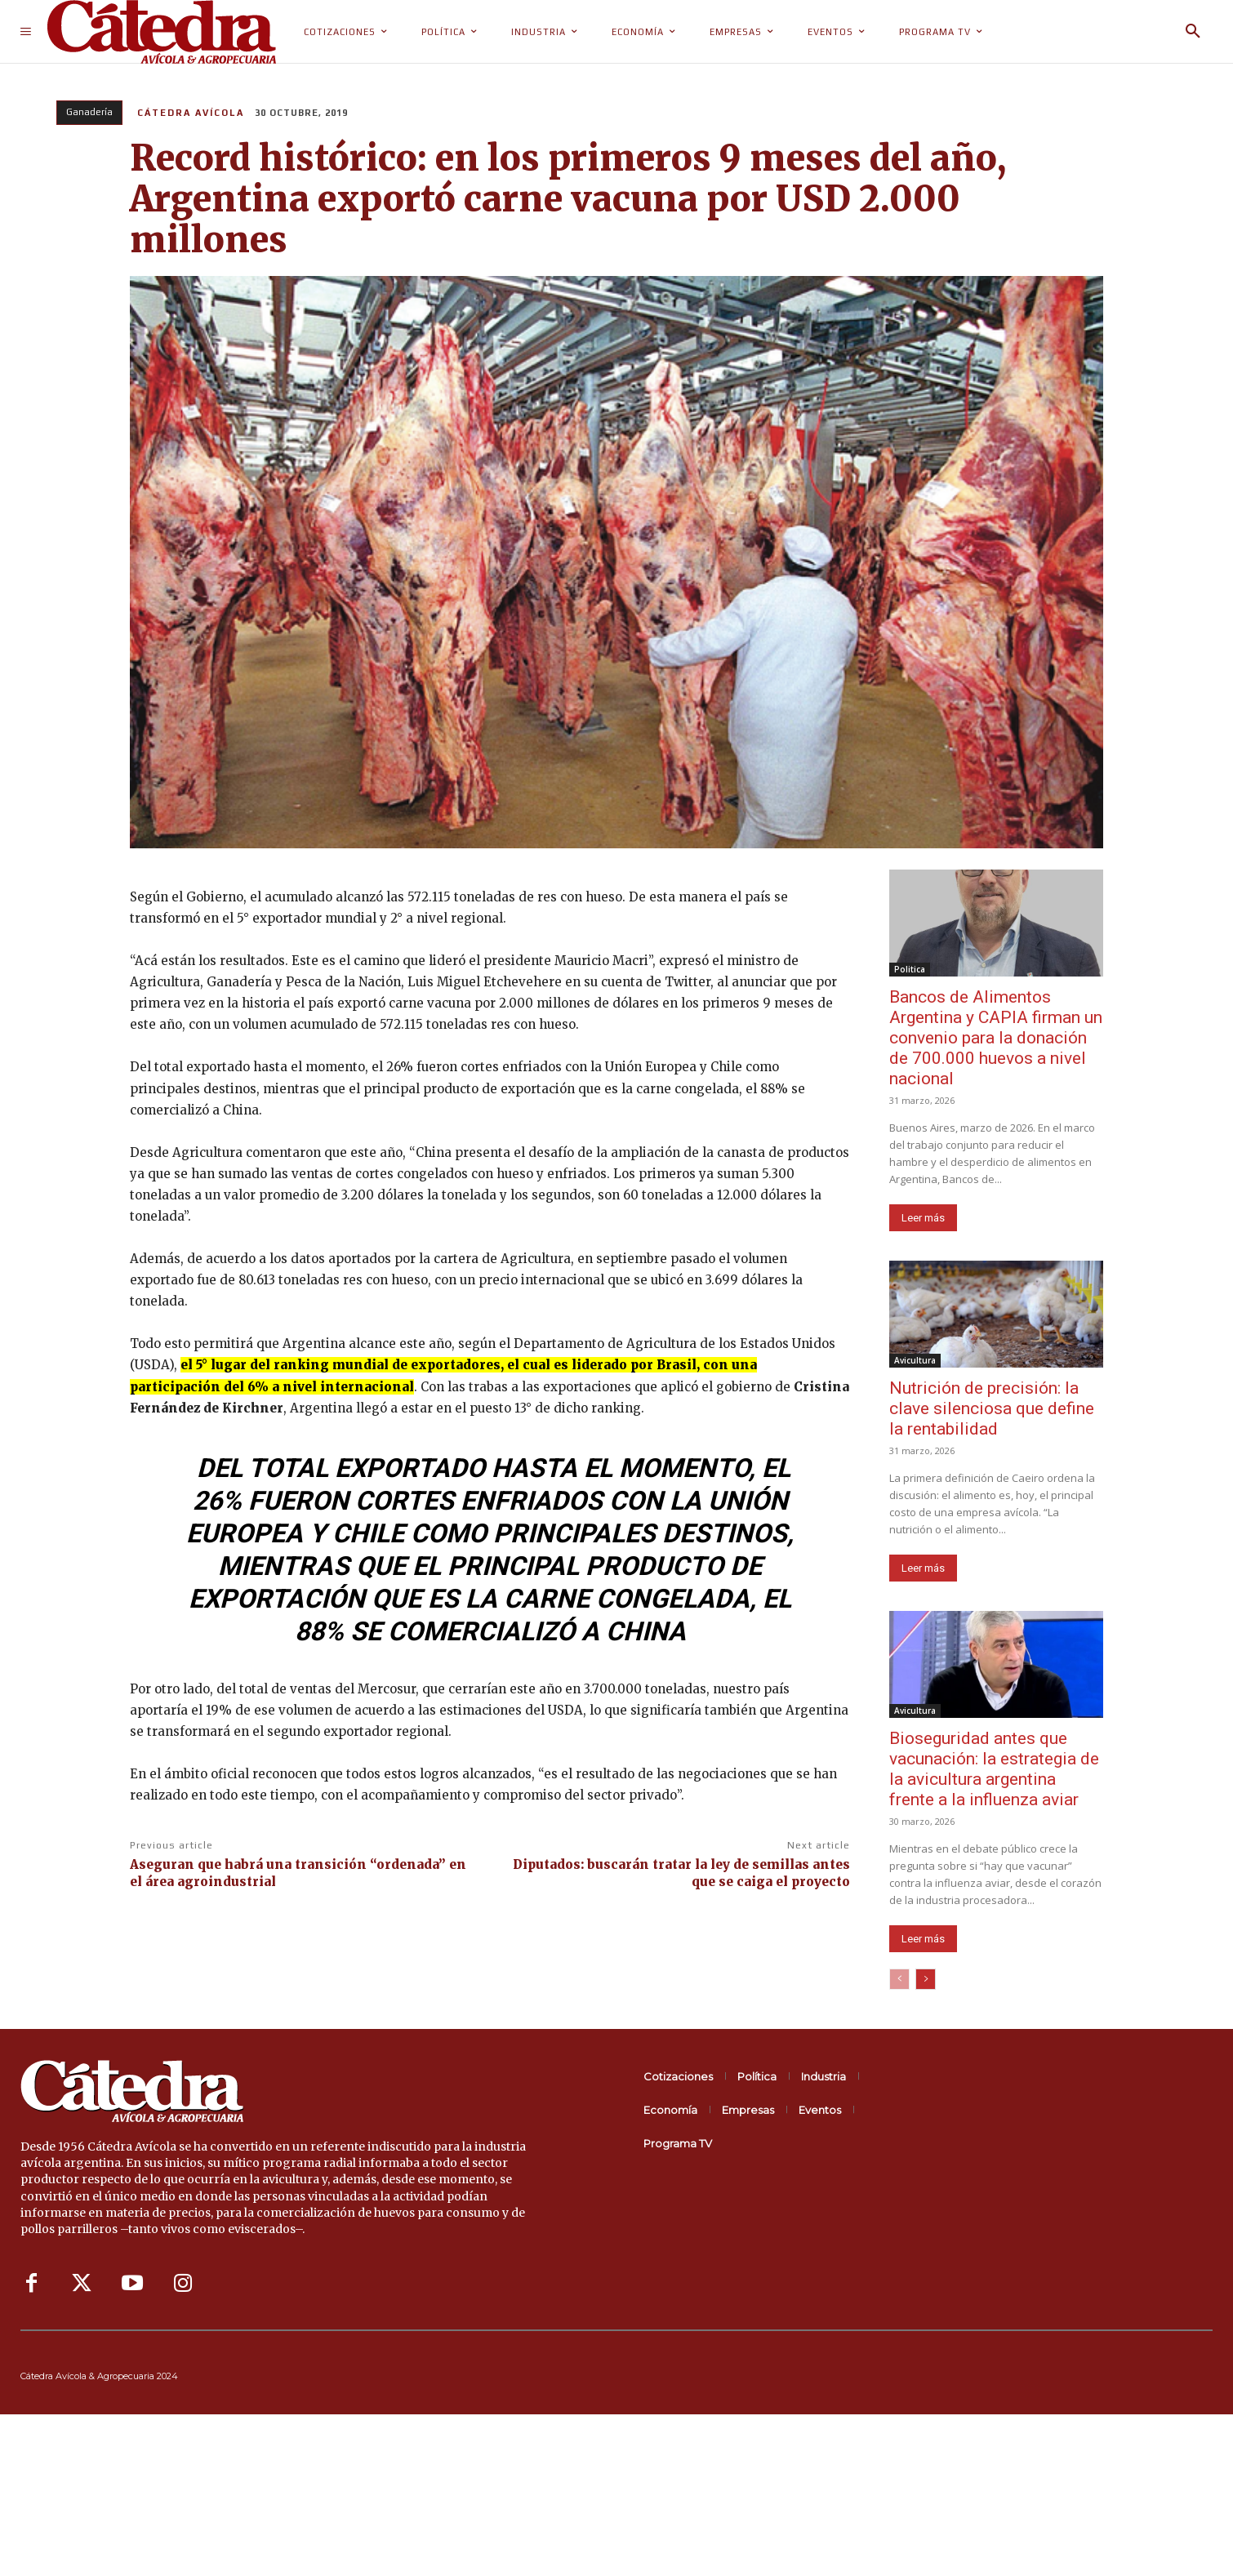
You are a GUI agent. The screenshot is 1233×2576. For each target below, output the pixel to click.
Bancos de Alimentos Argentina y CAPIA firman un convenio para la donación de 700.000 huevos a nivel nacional (995, 1037)
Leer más (923, 1218)
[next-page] (925, 1979)
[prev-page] (899, 1979)
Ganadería (89, 112)
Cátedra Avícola (190, 113)
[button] (1193, 31)
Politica (909, 969)
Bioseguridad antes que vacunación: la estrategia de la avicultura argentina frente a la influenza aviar (994, 1768)
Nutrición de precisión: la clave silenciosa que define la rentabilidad (991, 1408)
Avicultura (915, 1360)
